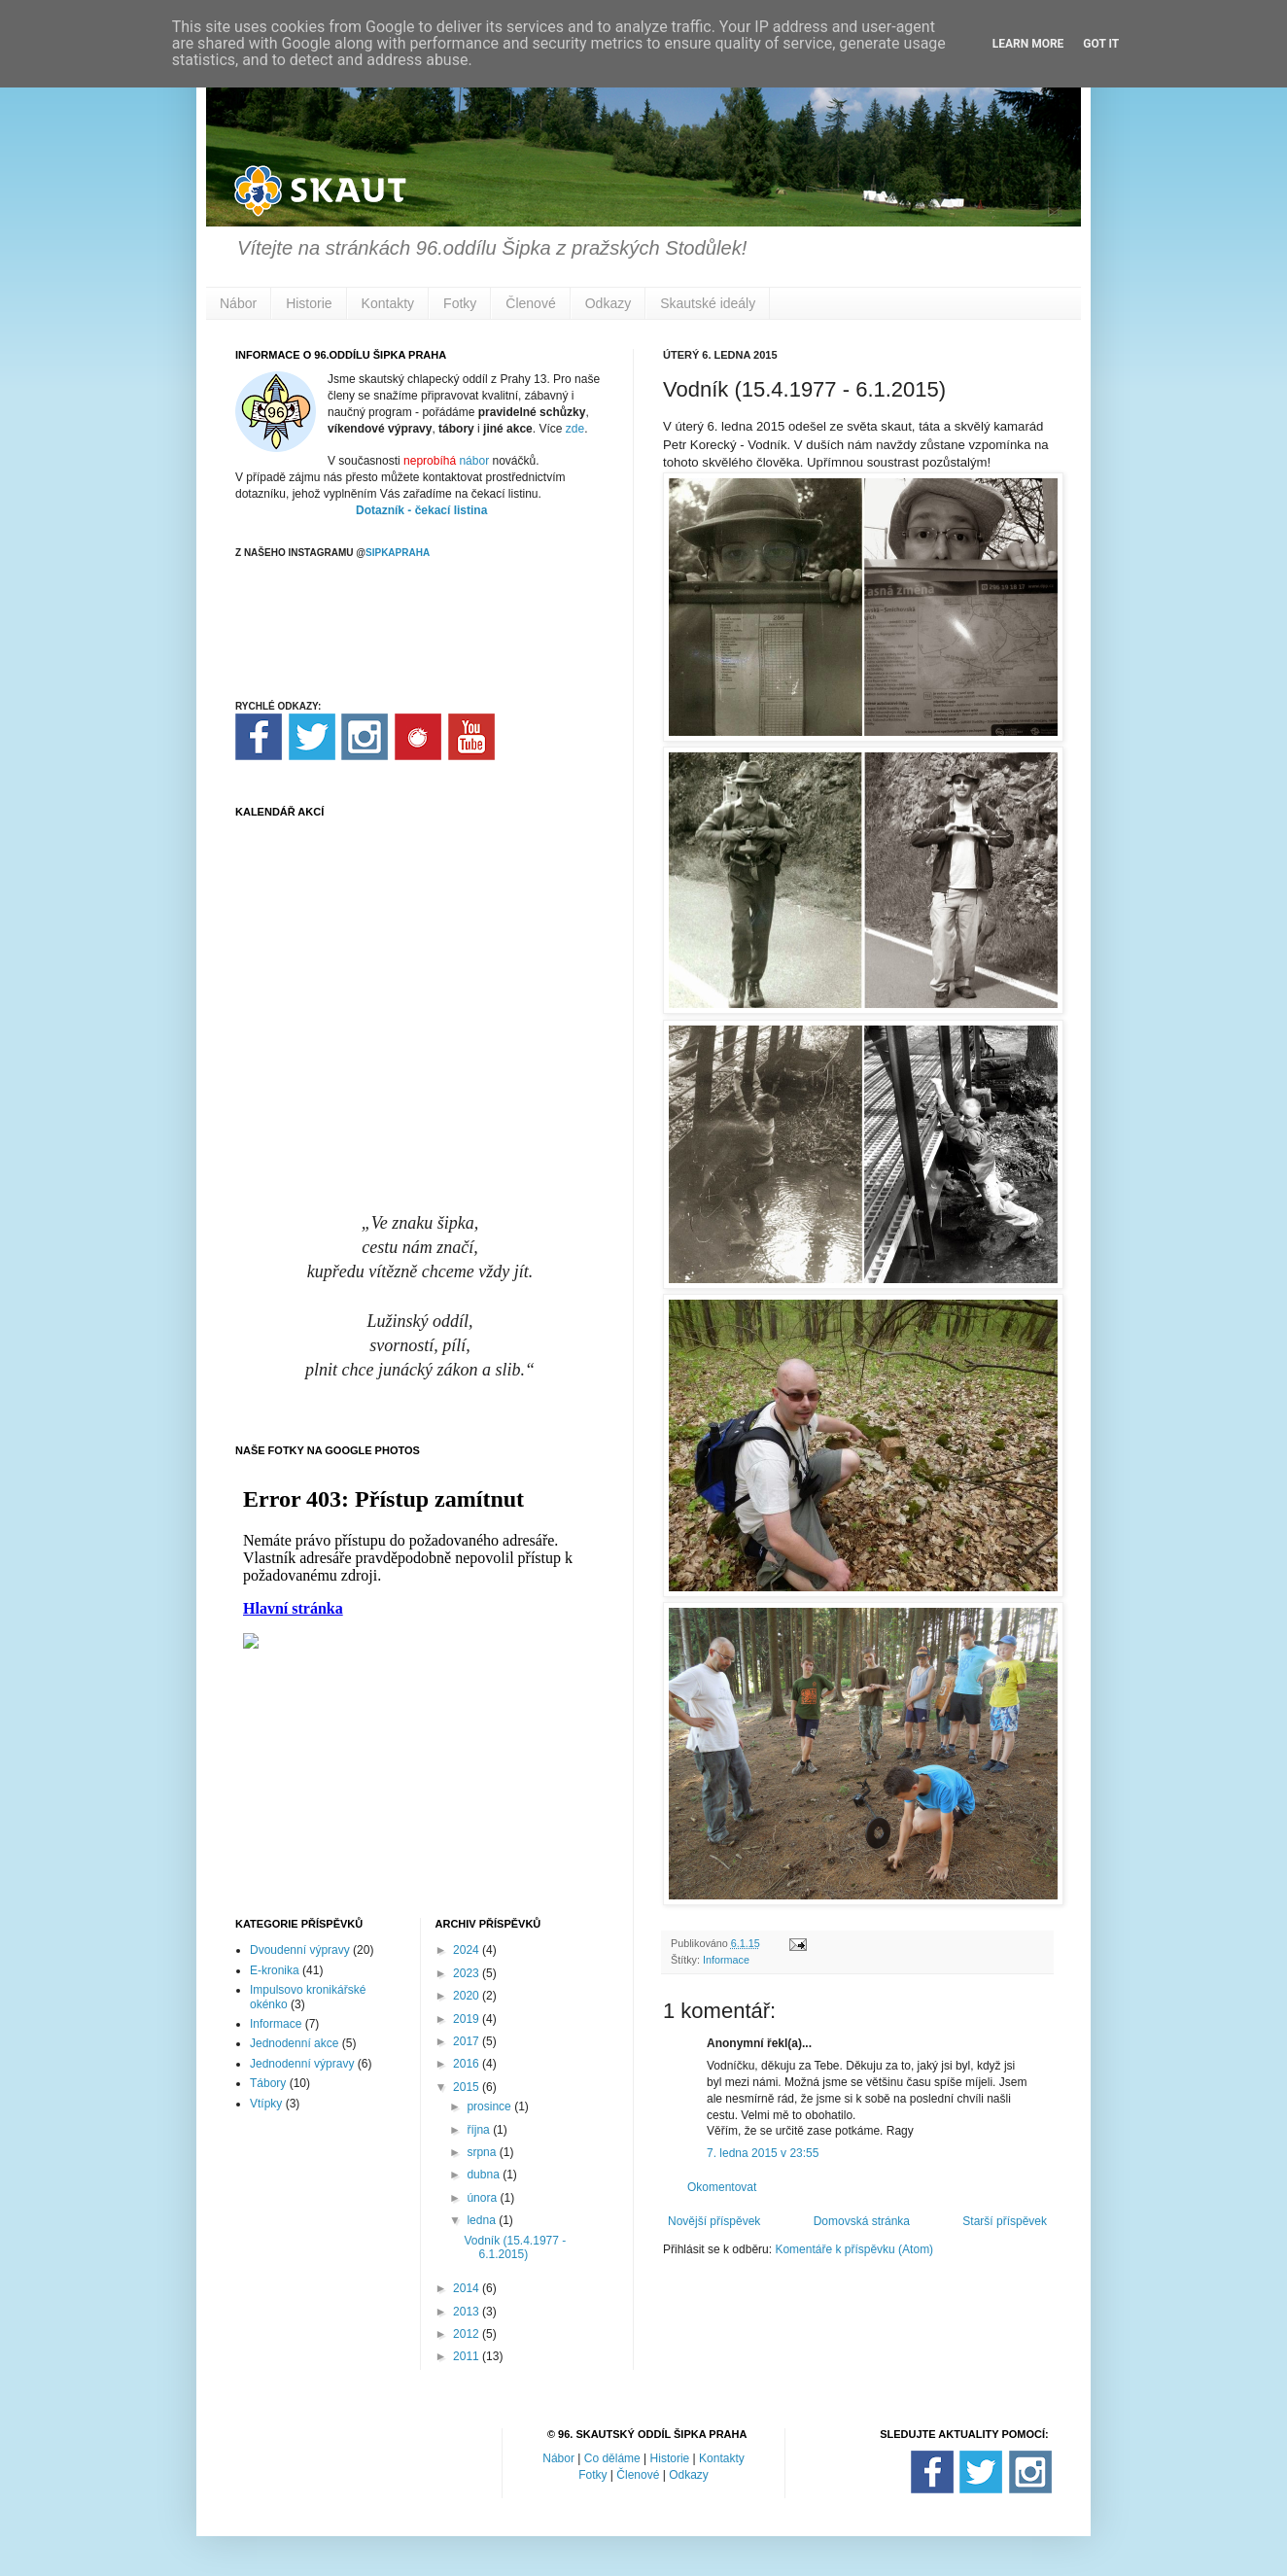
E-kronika (274, 1970)
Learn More (1028, 44)
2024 (467, 1950)
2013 (467, 2311)
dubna (485, 2174)
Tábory (268, 2083)
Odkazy (608, 303)
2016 (467, 2064)
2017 (467, 2041)
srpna (483, 2152)
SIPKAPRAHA (397, 552)
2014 (467, 2288)
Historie (308, 303)
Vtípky (266, 2103)
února (483, 2198)
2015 (467, 2087)
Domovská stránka (862, 2221)
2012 (467, 2334)
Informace (726, 1960)
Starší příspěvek (1004, 2221)
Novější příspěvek (714, 2221)
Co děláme (612, 2458)
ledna (483, 2220)
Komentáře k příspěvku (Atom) (854, 2249)
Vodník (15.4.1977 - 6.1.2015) (515, 2247)
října (480, 2130)
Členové (530, 303)
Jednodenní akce (294, 2043)
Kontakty (388, 303)
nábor (474, 461)
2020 (467, 1995)
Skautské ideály (707, 303)
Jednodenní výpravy (302, 2064)
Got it (1101, 44)
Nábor (238, 303)
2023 (467, 1973)
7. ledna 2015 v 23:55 (762, 2153)
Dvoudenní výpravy (300, 1950)
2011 (467, 2356)
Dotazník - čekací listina (421, 510)
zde (575, 428)
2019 (467, 2019)
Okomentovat (721, 2187)
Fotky (459, 303)
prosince (490, 2106)
